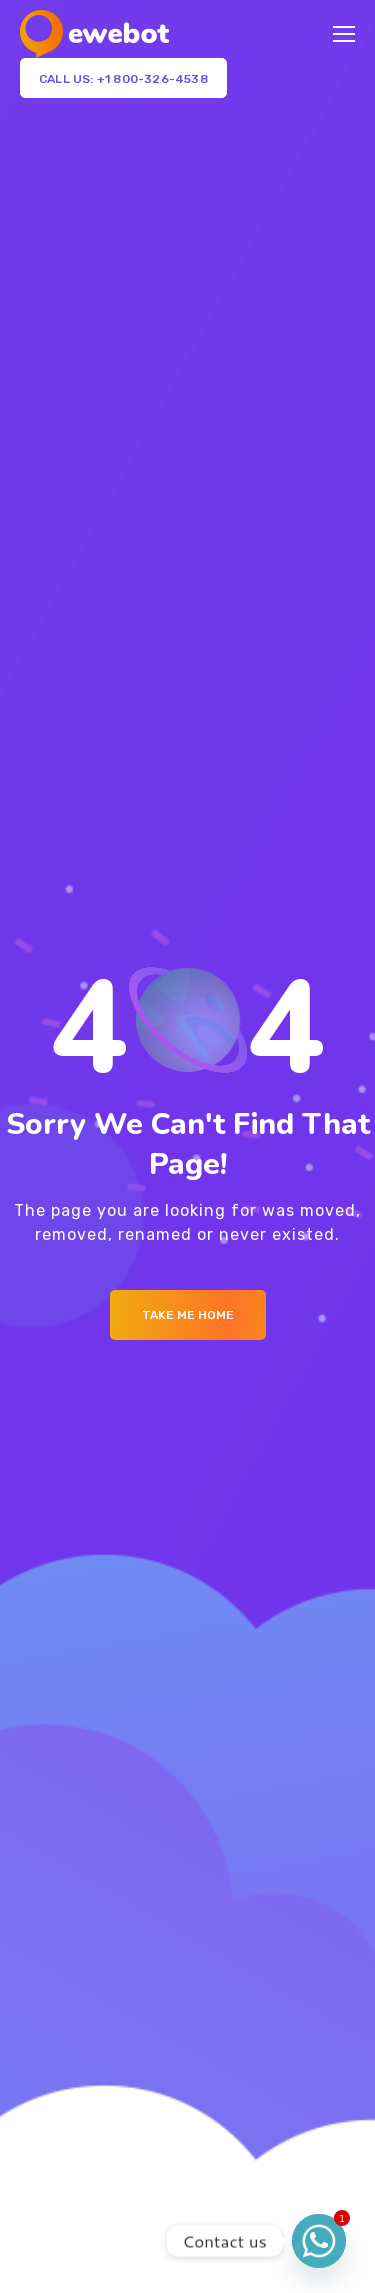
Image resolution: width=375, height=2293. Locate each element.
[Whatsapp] (319, 2241)
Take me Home (188, 1315)
